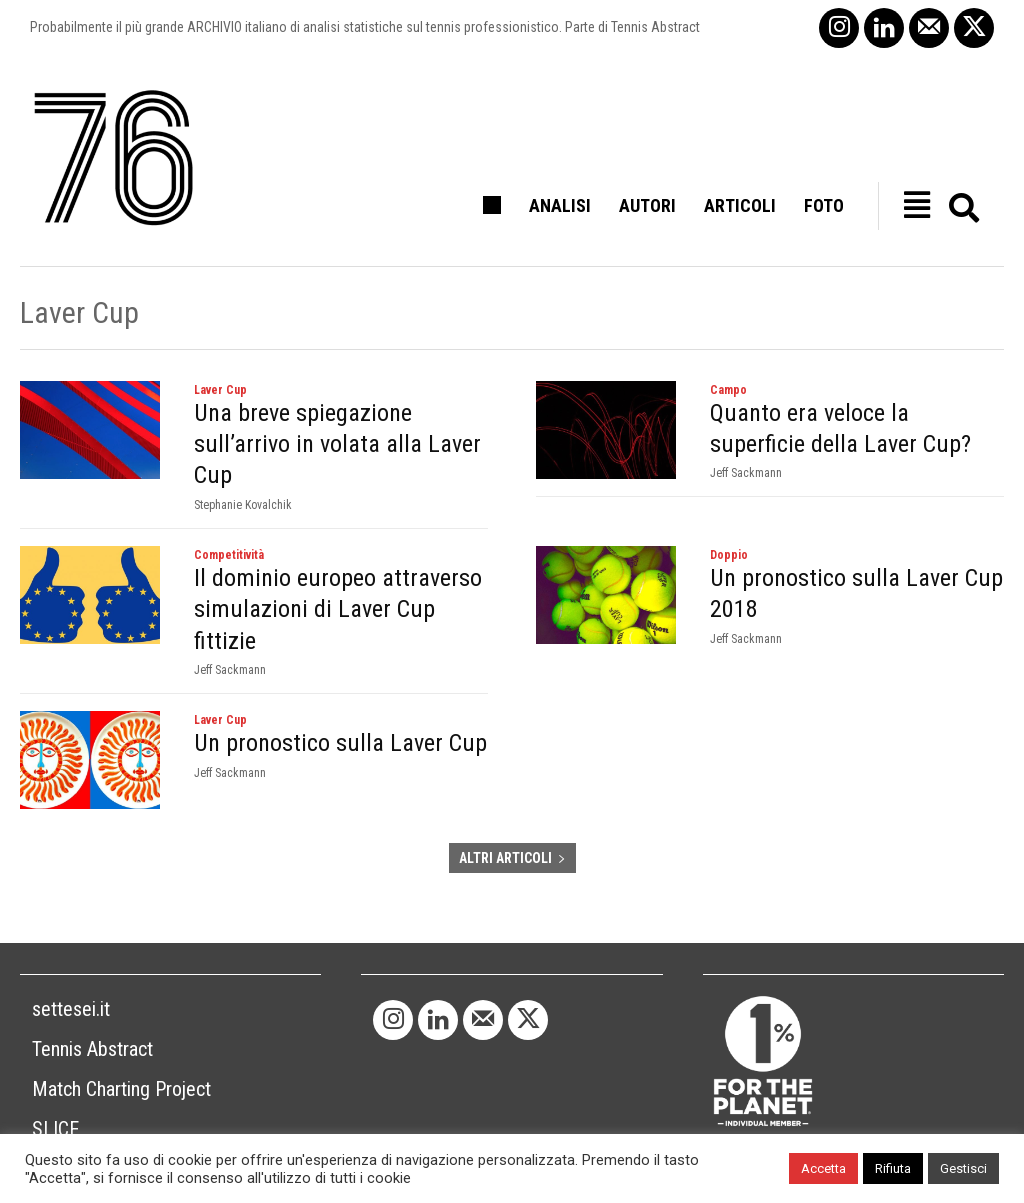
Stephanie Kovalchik (243, 505)
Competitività (229, 555)
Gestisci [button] (963, 1168)
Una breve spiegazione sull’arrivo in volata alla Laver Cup (337, 444)
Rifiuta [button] (893, 1168)
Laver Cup (220, 390)
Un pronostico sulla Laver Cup (340, 743)
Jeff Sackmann (746, 473)
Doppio (729, 555)
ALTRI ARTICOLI (512, 858)
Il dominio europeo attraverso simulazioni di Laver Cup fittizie (338, 609)
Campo (728, 390)
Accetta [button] (823, 1168)
